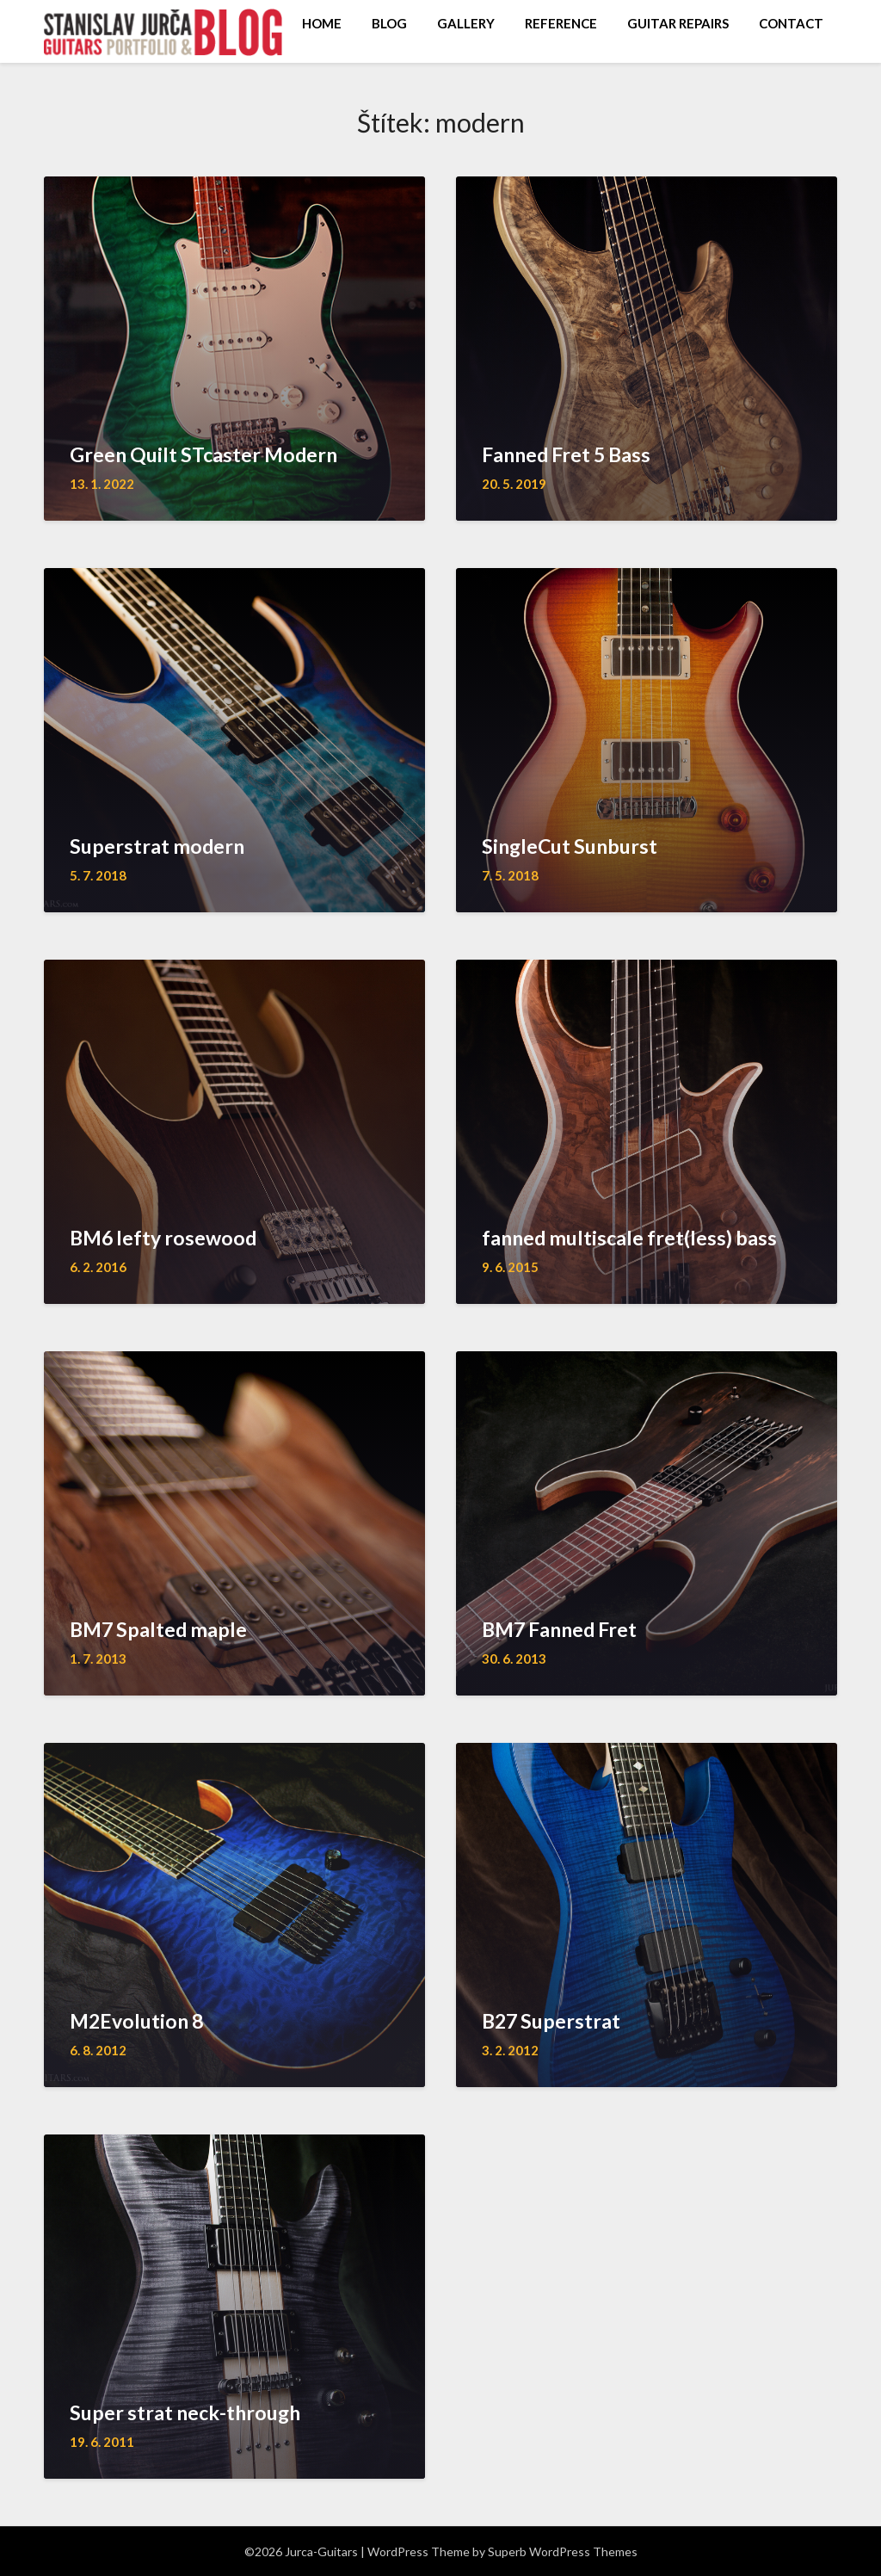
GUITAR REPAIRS (678, 23)
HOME (322, 23)
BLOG (389, 23)
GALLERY (466, 23)
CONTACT (791, 23)
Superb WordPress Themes (563, 2551)
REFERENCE (561, 23)
